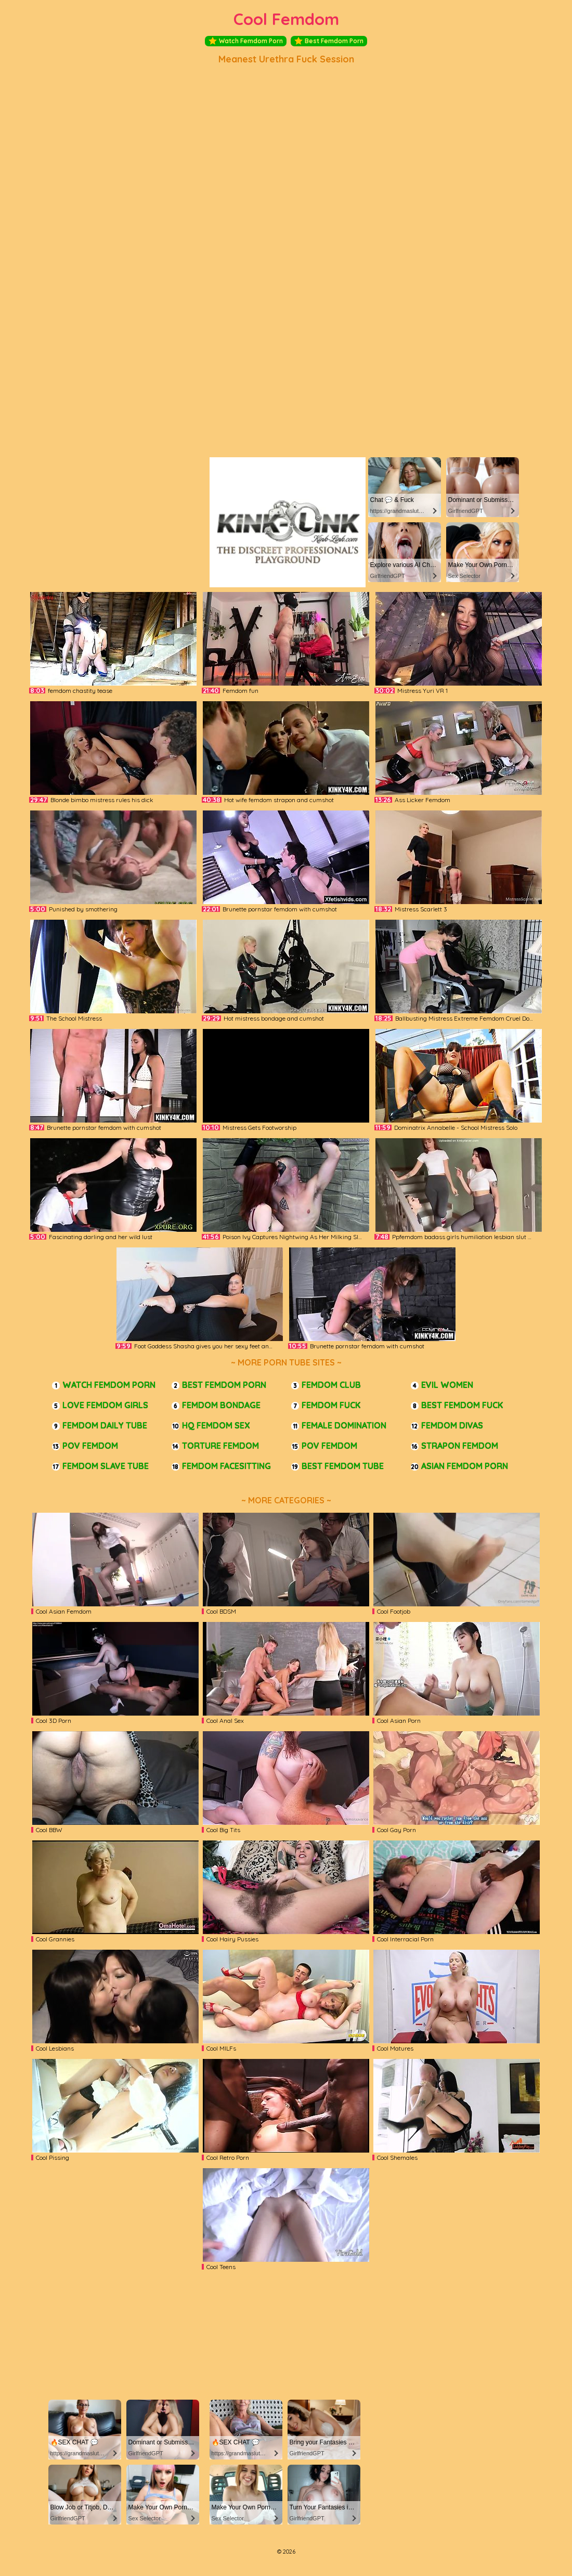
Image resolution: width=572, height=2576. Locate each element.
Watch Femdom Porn (246, 41)
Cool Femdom (286, 19)
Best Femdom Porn (328, 41)
